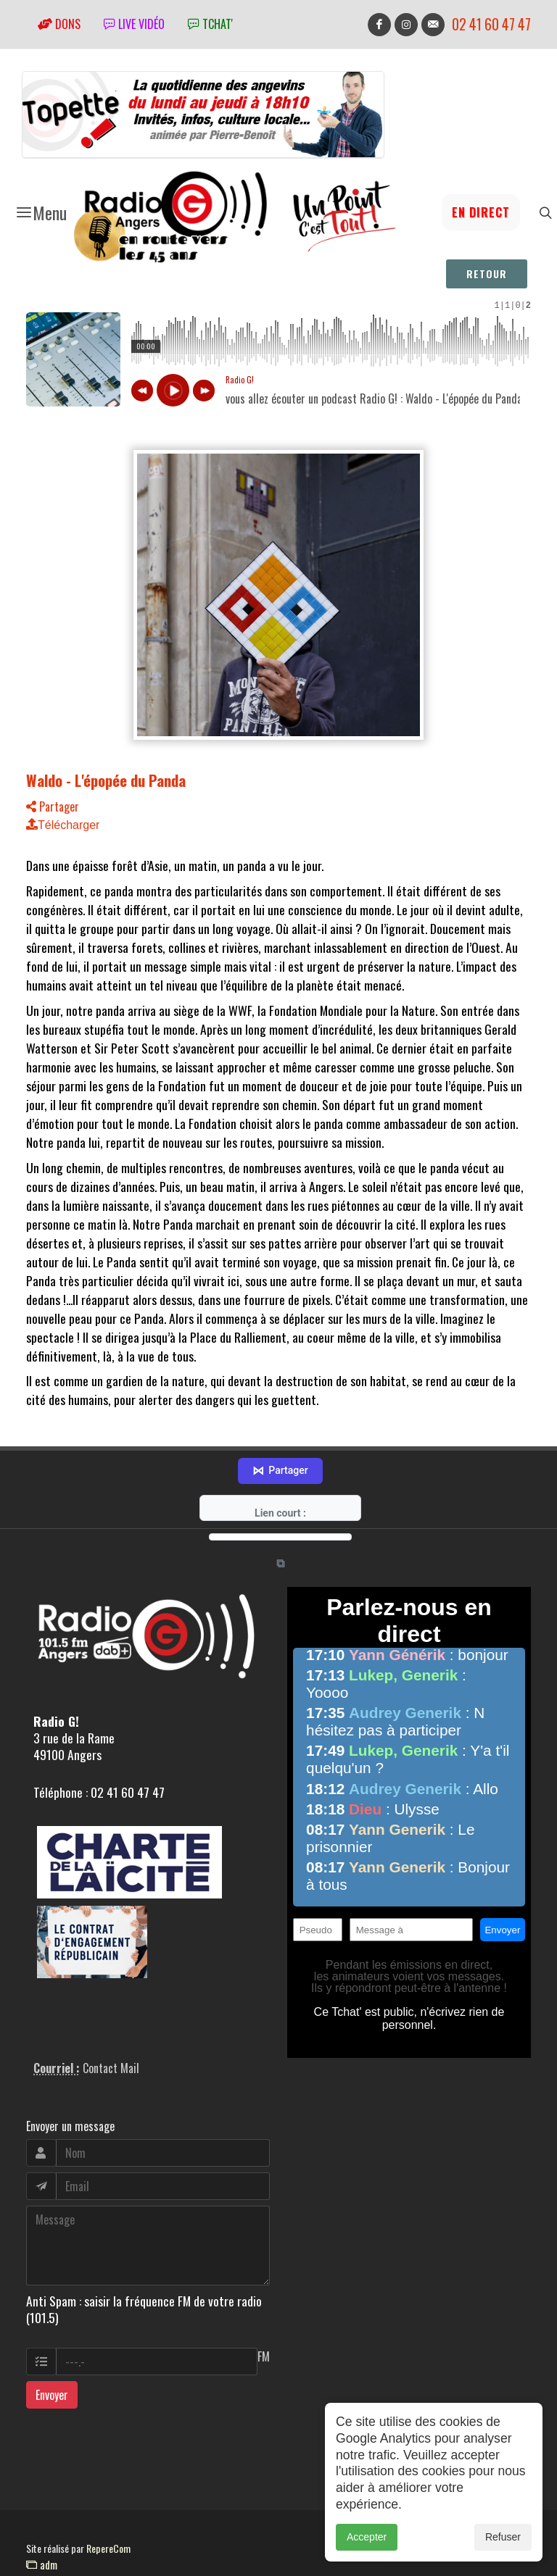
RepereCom (108, 2512)
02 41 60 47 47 (491, 24)
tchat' (210, 24)
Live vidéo (134, 24)
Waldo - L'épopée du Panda (106, 780)
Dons (59, 24)
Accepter (367, 2537)
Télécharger (62, 825)
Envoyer (52, 2359)
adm (41, 2529)
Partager (52, 806)
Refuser (503, 2537)
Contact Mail (111, 2032)
